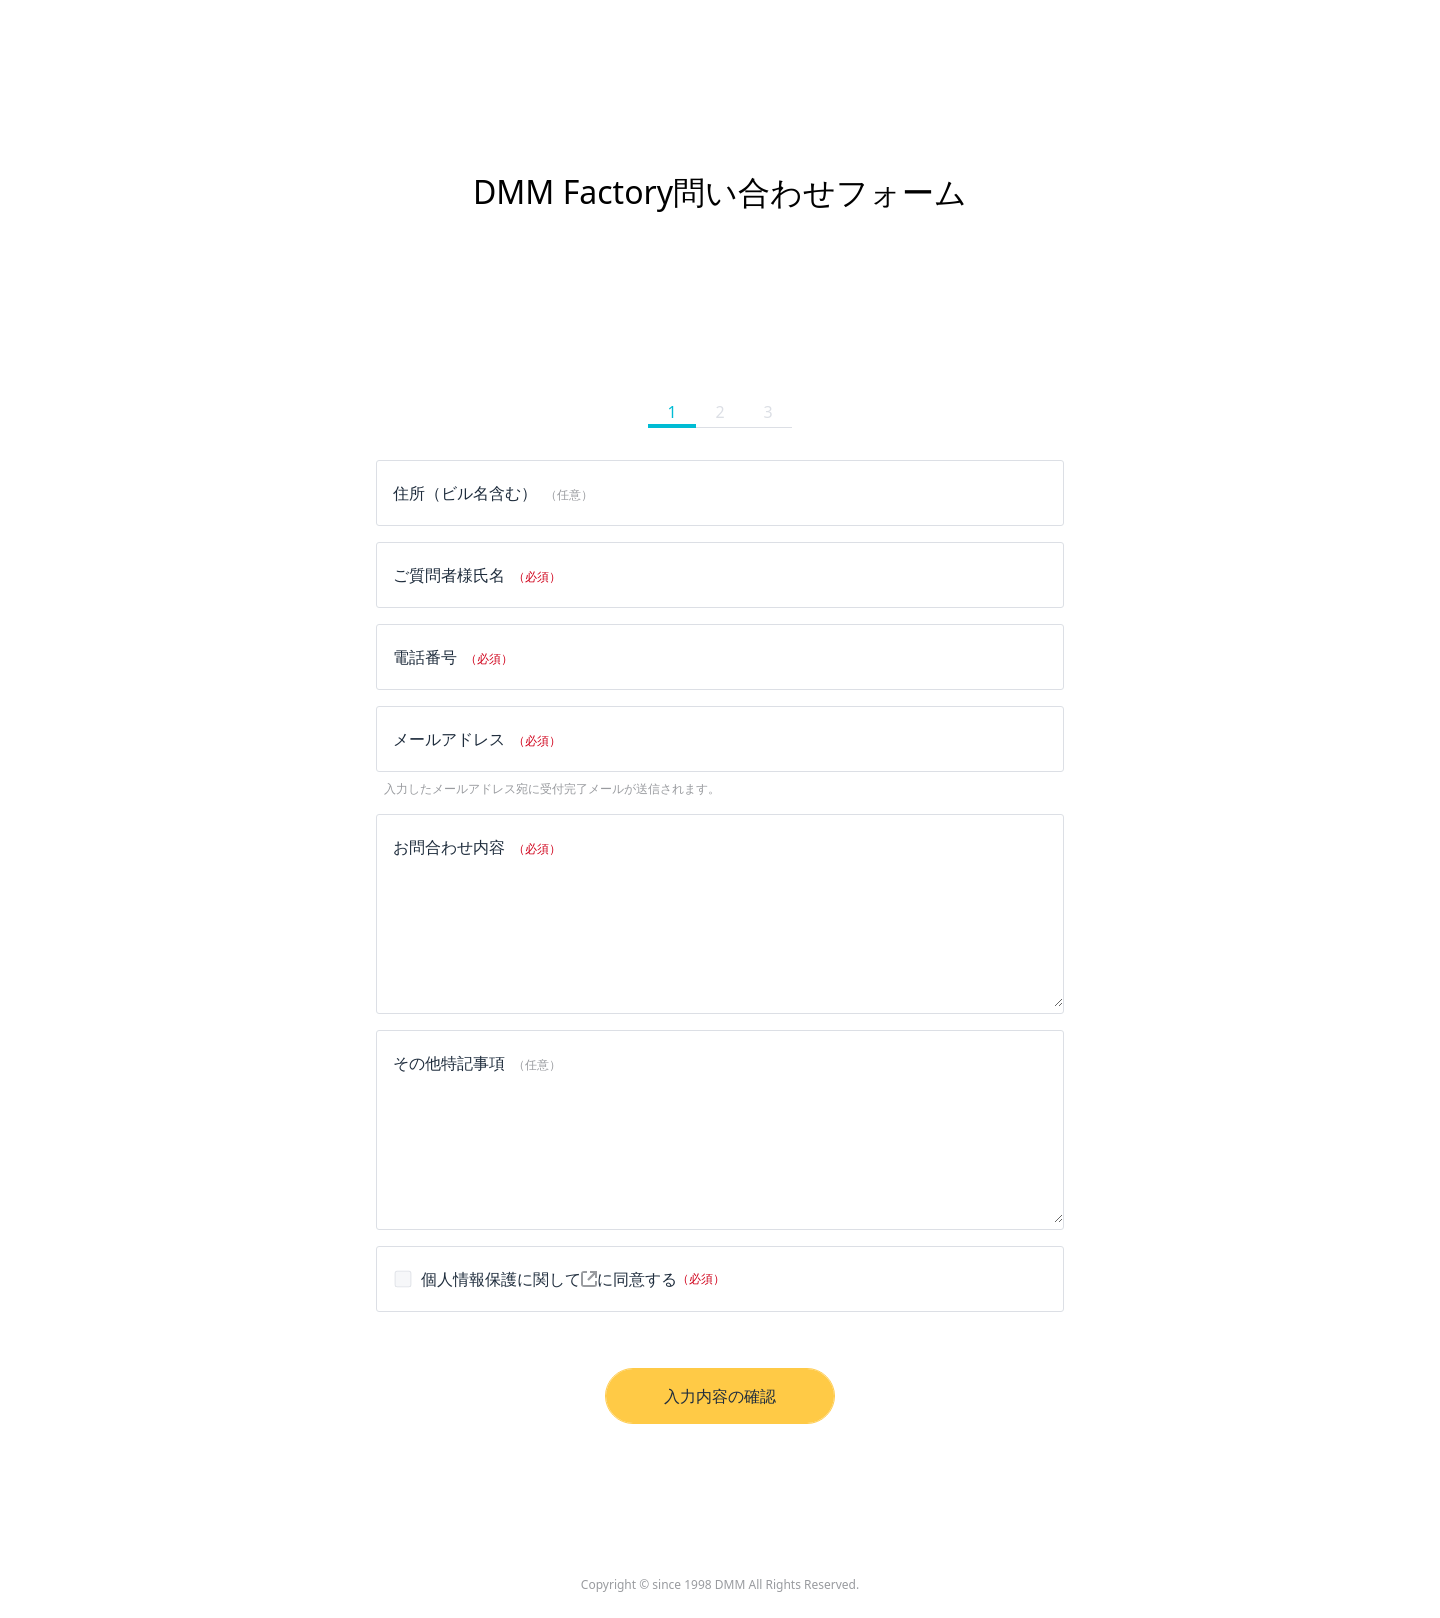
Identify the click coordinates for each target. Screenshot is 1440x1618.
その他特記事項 (477, 1063)
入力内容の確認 (720, 1396)
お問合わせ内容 (477, 847)
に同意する (559, 1279)
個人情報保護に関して (509, 1279)
